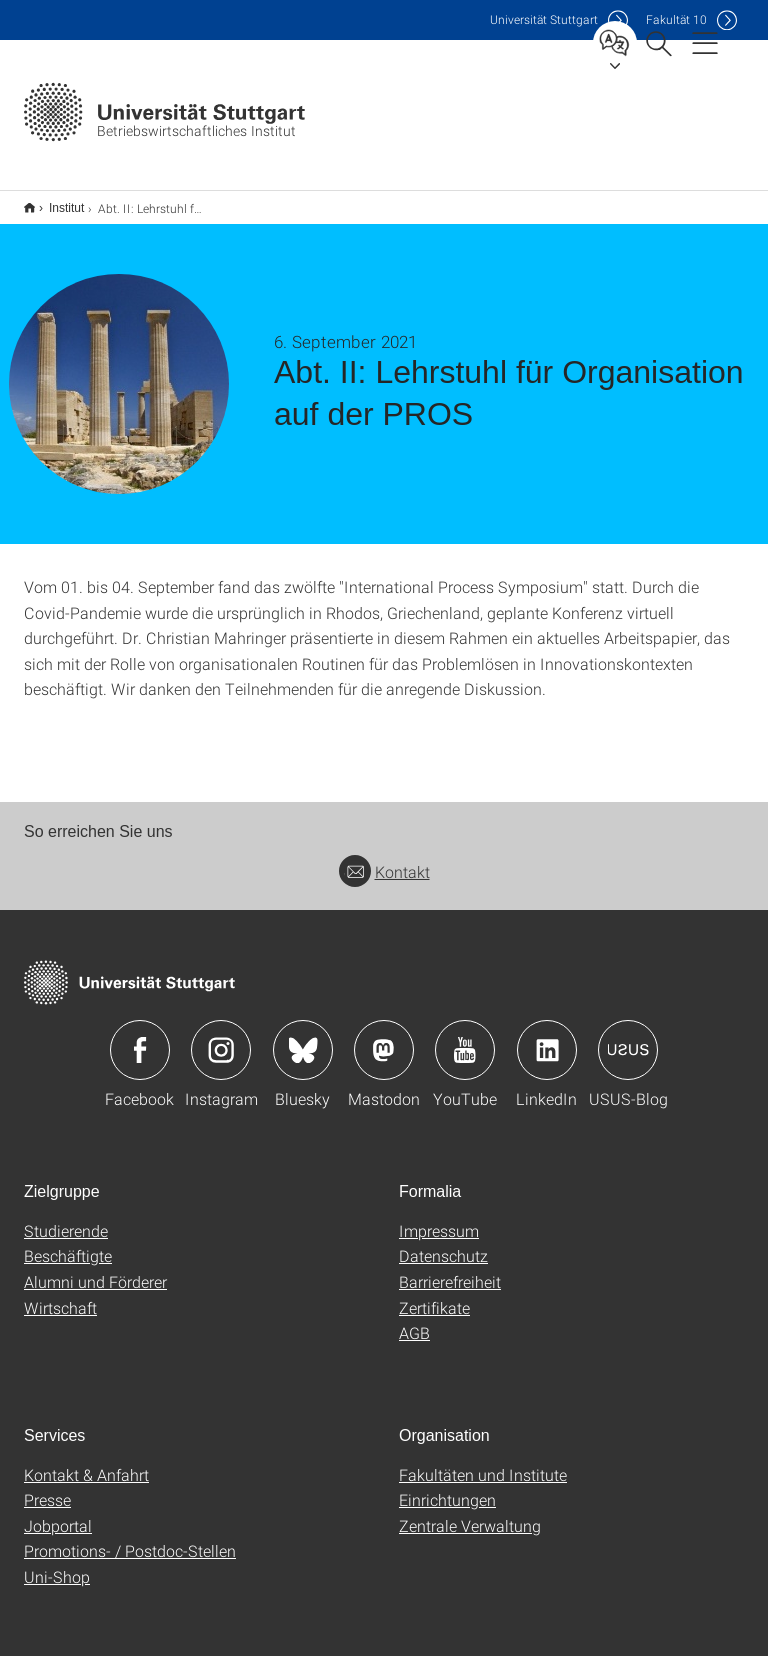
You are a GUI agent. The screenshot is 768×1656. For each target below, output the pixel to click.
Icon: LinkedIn (547, 1037)
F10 (676, 19)
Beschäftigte (68, 1242)
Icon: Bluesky (303, 1037)
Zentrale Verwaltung (470, 1512)
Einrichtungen (447, 1486)
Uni (544, 19)
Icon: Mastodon (384, 1037)
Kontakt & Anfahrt (86, 1461)
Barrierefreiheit (450, 1268)
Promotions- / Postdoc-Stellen (130, 1537)
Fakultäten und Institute (483, 1461)
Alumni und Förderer (95, 1268)
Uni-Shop (57, 1563)
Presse (47, 1486)
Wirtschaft (60, 1294)
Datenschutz (443, 1242)
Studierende (66, 1217)
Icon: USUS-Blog (628, 1037)
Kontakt (384, 858)
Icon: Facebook (140, 1037)
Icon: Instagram (221, 1037)
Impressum (439, 1217)
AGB (414, 1319)
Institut (55, 201)
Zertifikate (434, 1294)
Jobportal (58, 1512)
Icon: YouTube (465, 1037)
